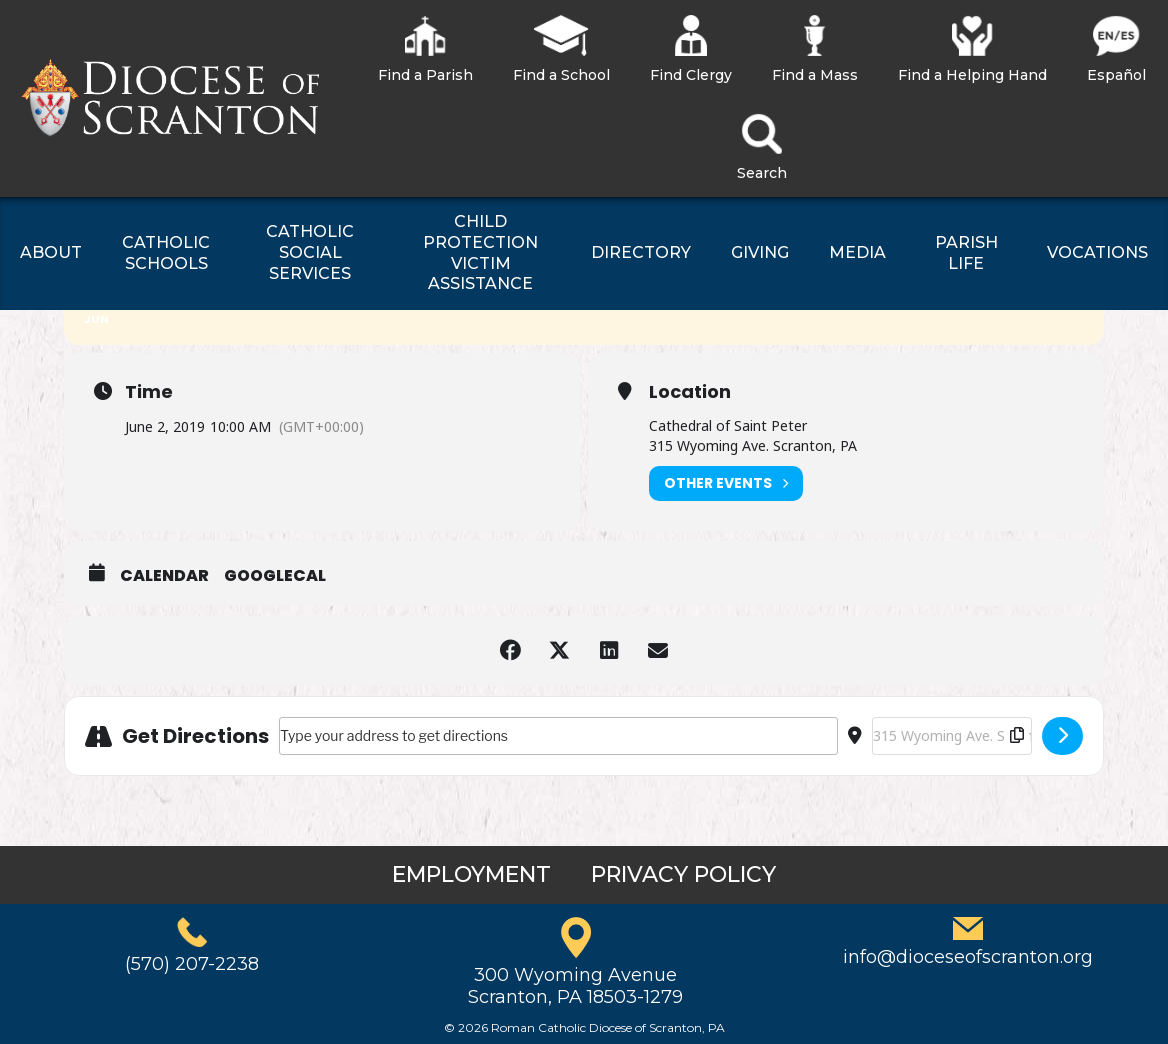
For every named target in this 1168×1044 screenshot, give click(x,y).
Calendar (164, 576)
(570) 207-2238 (192, 964)
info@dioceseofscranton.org (968, 957)
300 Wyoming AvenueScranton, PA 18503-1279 (575, 986)
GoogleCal (275, 576)
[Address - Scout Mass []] (558, 736)
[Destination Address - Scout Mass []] (952, 736)
